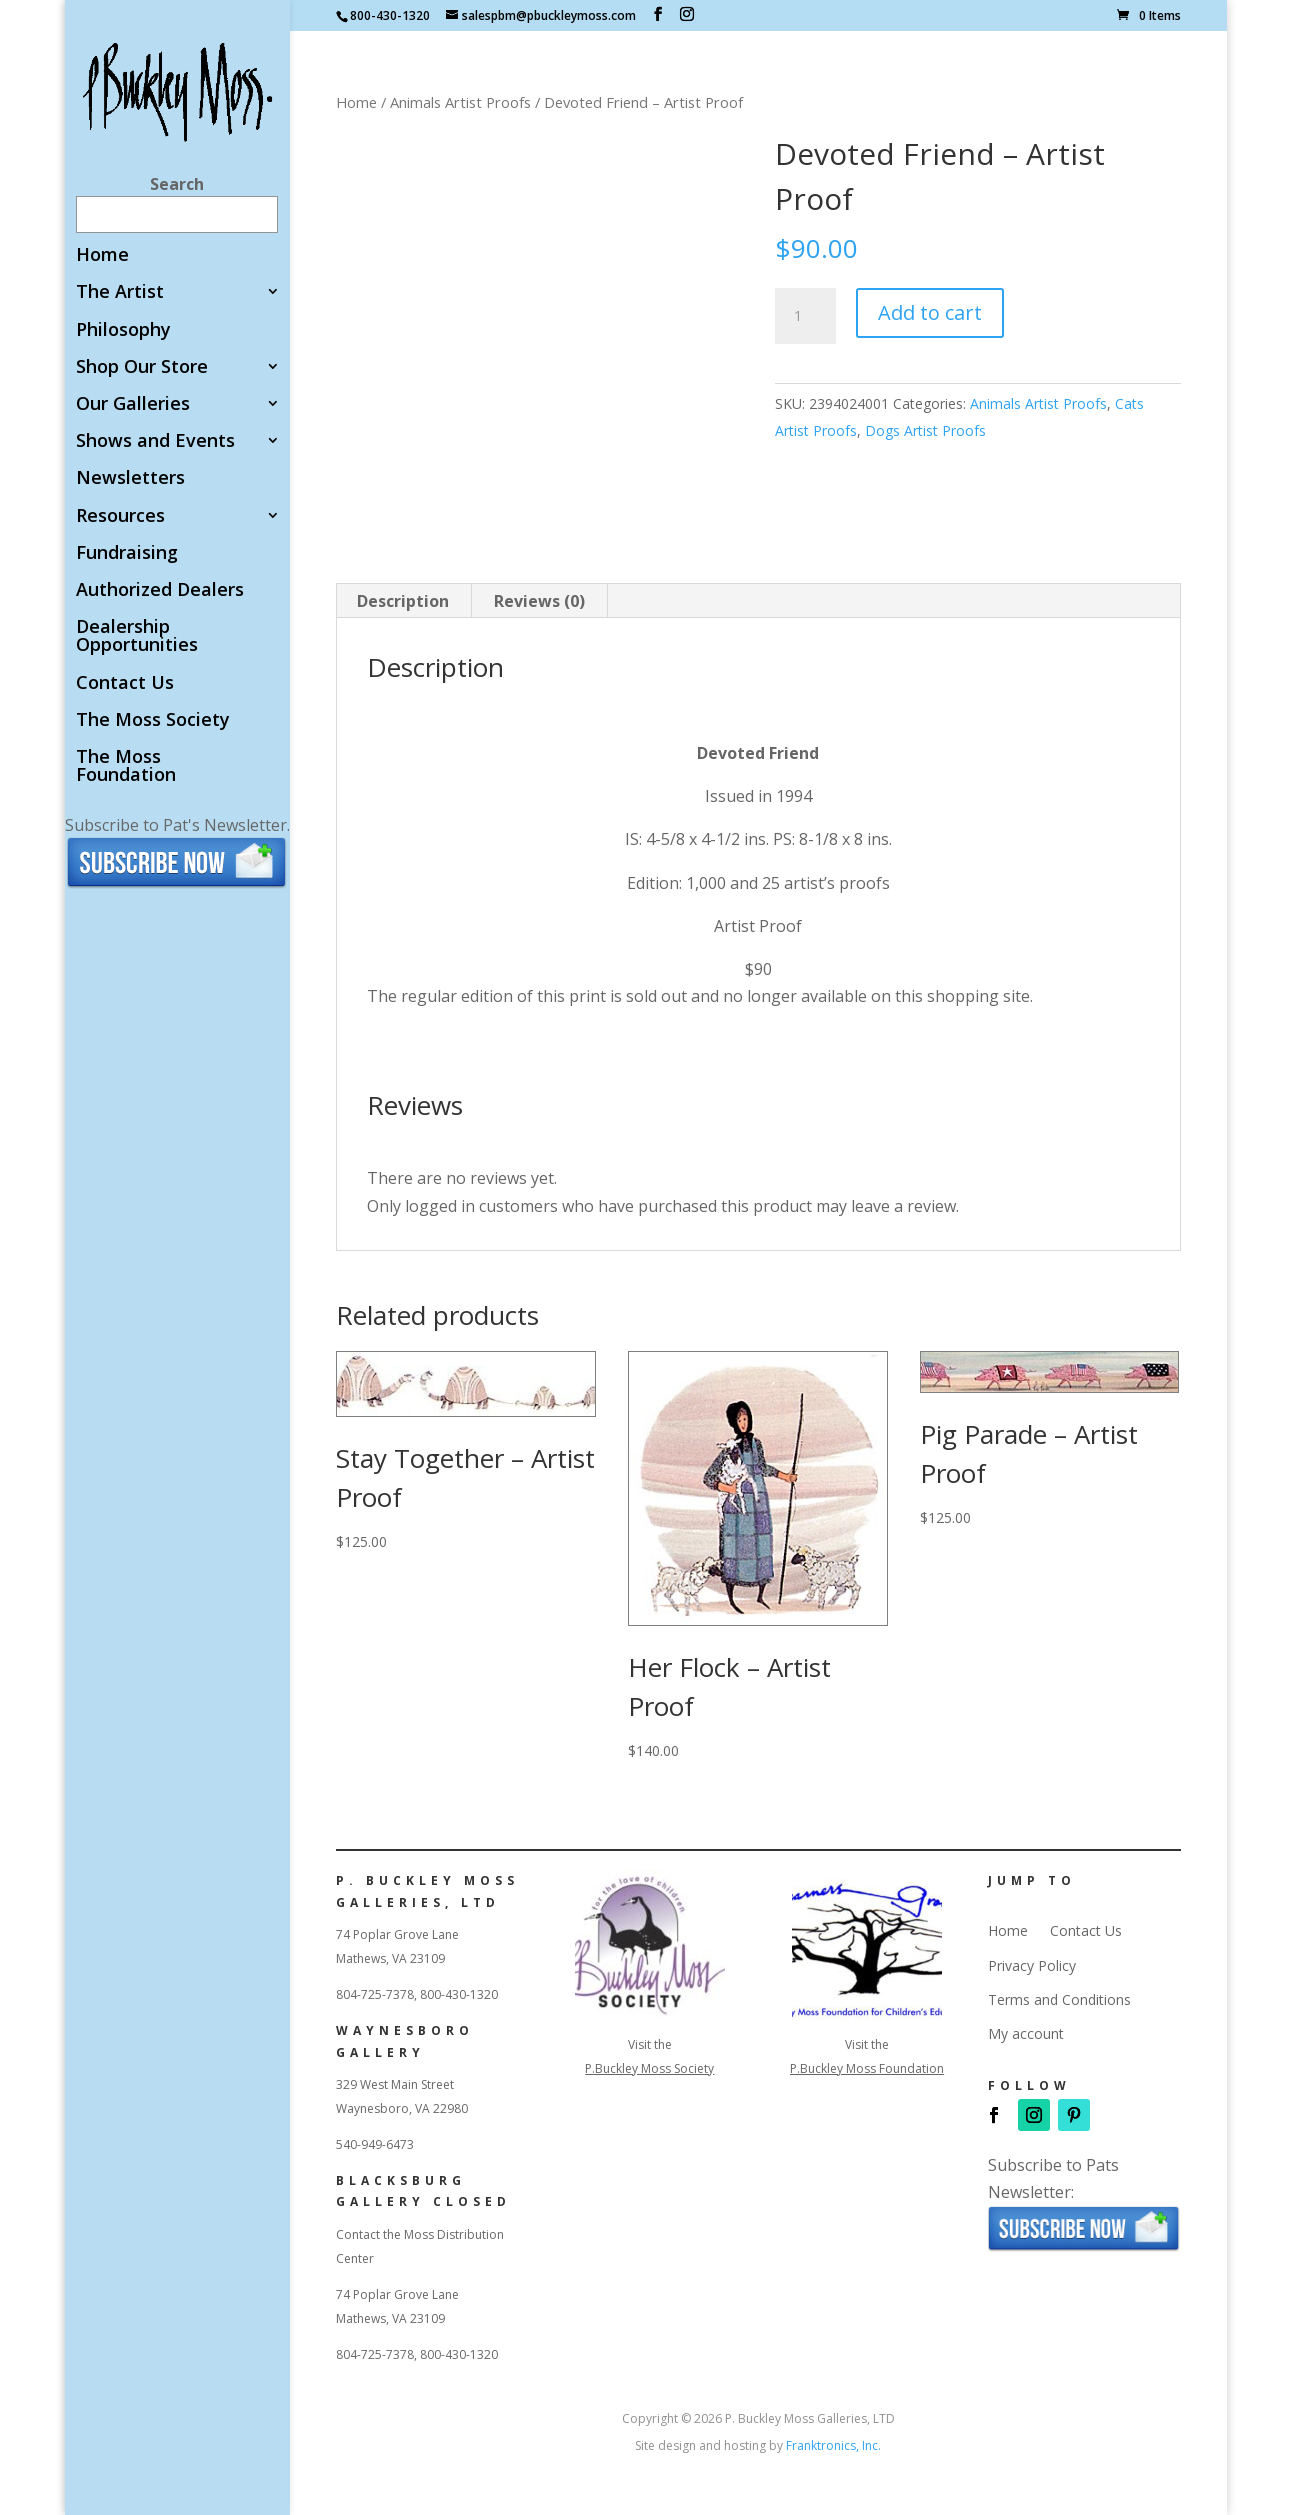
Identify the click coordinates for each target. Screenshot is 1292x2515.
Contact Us (125, 683)
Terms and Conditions (1059, 2000)
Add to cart (930, 312)
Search (177, 184)
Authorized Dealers (160, 590)
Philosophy (123, 330)
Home (102, 255)
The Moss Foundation (126, 766)
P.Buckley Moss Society (649, 2068)
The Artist (120, 292)
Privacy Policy (1032, 1966)
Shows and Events (155, 441)
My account (1026, 2034)
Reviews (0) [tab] (539, 601)
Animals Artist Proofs (460, 102)
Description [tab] (403, 601)
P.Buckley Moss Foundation (867, 2068)
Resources (120, 516)
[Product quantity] (805, 316)
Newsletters (130, 478)
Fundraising (127, 553)
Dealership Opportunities (137, 636)
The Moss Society (153, 720)
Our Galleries (133, 404)
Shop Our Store (142, 367)
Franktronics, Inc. (833, 2445)
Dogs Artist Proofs (925, 430)
